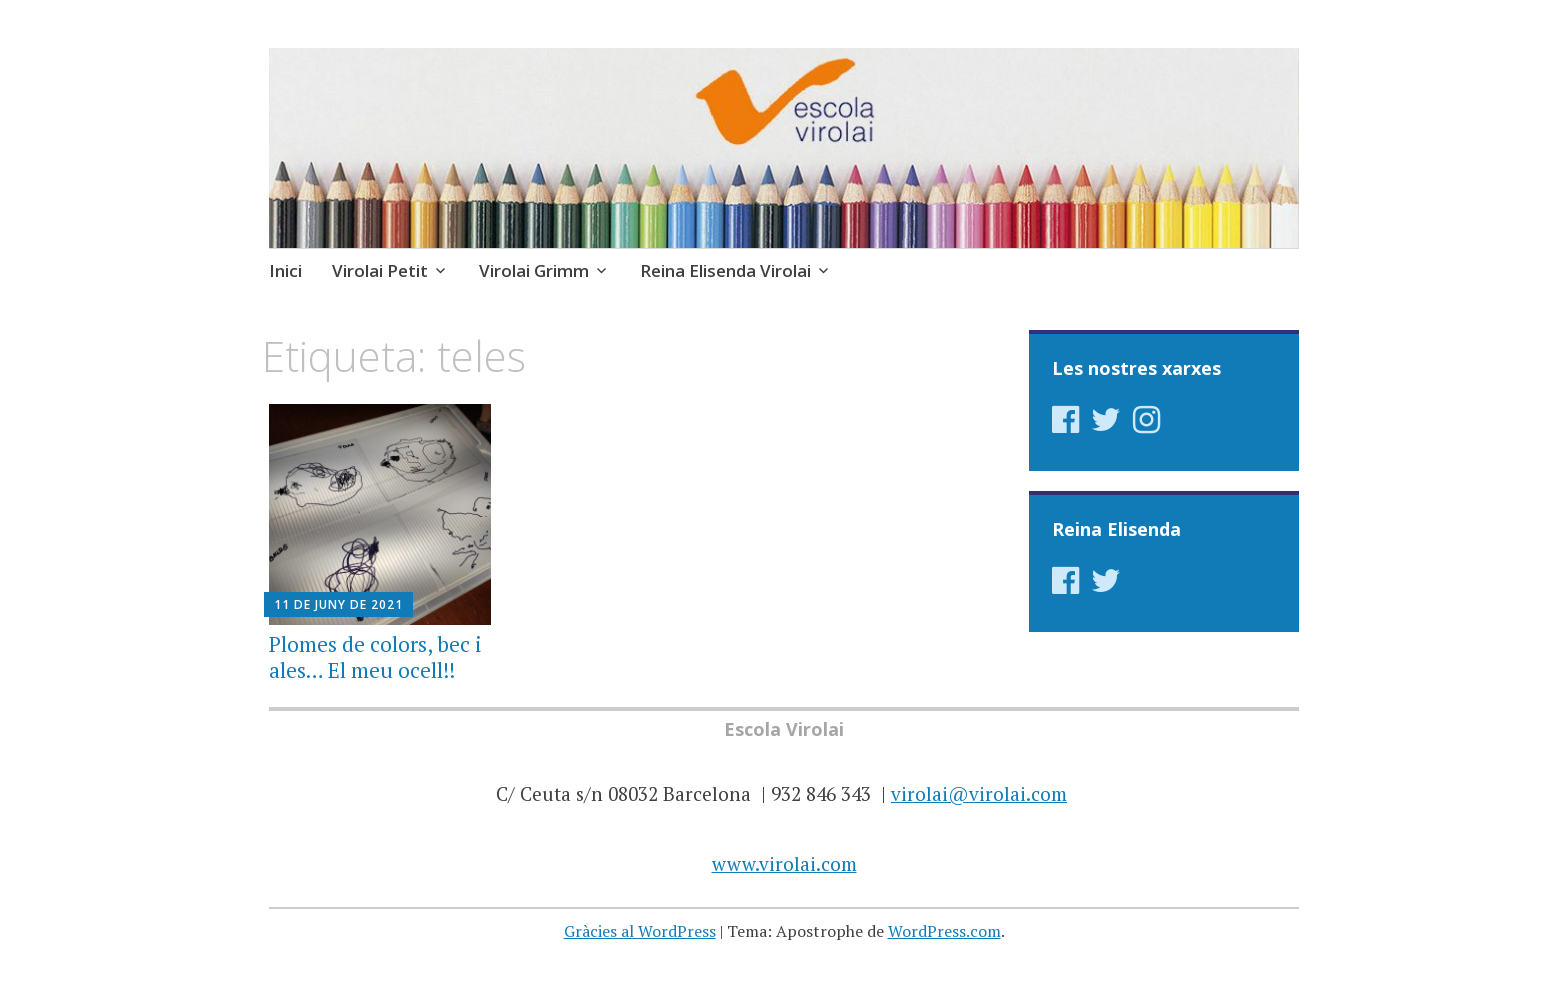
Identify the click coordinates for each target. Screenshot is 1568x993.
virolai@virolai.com (979, 793)
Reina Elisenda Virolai (725, 270)
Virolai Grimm (534, 270)
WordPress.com (944, 931)
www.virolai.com (784, 863)
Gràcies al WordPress (640, 931)
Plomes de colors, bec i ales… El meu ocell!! (375, 656)
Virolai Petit (380, 270)
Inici (285, 270)
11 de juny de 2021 (338, 604)
